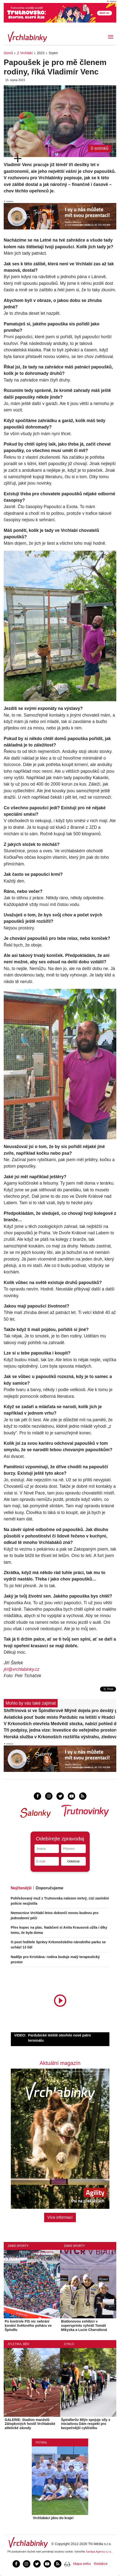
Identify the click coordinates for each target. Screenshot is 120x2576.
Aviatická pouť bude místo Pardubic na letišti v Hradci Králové (60, 1717)
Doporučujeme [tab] (49, 1888)
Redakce (100, 2564)
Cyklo (69, 2344)
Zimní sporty (18, 2246)
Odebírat (73, 1861)
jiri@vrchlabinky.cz (21, 1669)
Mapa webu (82, 2564)
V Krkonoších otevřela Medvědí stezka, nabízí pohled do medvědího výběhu (60, 1723)
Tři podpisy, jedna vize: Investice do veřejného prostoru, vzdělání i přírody (60, 1730)
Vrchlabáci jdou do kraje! (53, 2518)
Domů (8, 53)
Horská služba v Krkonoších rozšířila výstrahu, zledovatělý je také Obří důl (60, 1736)
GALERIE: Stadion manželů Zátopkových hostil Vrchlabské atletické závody (30, 2424)
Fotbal (41, 2442)
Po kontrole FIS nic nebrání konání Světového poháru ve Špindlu (28, 2325)
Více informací (59, 2217)
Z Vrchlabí (25, 53)
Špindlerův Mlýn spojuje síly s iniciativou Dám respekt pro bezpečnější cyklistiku (85, 2424)
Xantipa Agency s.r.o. (99, 2551)
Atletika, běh (18, 2344)
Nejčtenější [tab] (21, 1888)
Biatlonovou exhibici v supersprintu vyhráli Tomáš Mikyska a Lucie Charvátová (84, 2325)
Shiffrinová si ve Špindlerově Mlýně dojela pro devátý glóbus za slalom (60, 1710)
